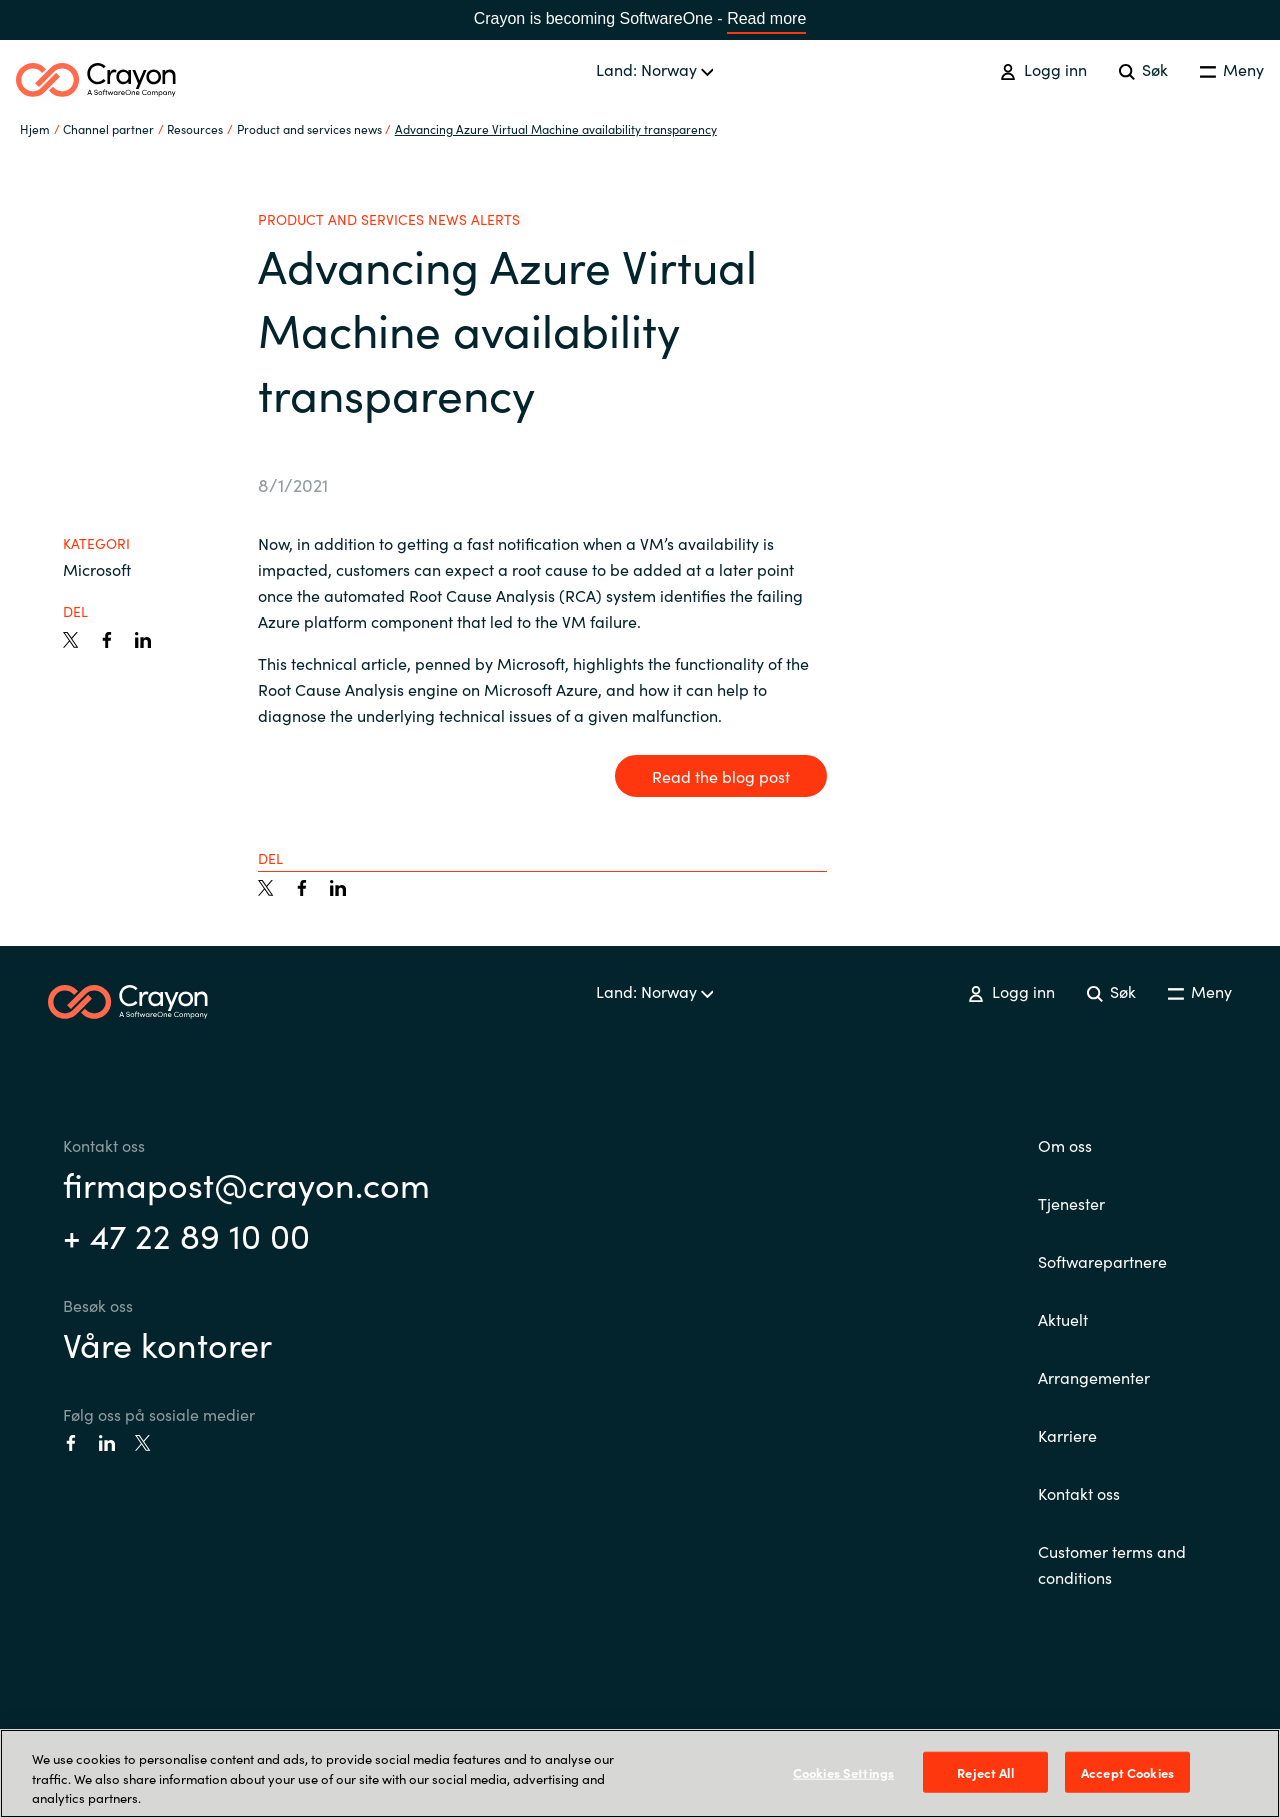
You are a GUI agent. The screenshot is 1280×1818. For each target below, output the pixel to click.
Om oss (1065, 1145)
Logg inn (1043, 69)
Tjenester (1071, 1203)
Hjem (35, 128)
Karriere (1067, 1435)
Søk (1143, 69)
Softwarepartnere (1102, 1261)
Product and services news (309, 128)
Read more (766, 18)
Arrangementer (1094, 1377)
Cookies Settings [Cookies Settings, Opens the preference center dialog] (843, 1771)
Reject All (985, 1771)
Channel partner (108, 128)
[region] (640, 1773)
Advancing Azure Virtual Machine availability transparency (556, 128)
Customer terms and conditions (1112, 1564)
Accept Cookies (1127, 1771)
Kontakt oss (1079, 1493)
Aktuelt (1063, 1319)
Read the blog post (721, 776)
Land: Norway (655, 69)
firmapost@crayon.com (246, 1183)
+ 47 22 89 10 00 (186, 1234)
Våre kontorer (167, 1343)
